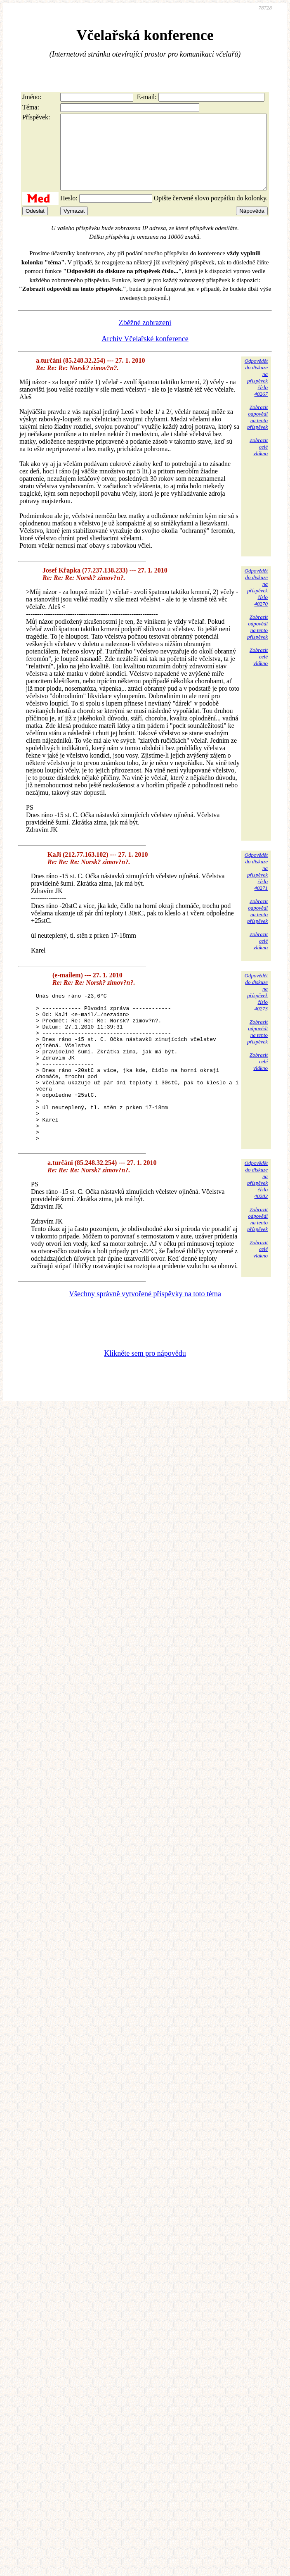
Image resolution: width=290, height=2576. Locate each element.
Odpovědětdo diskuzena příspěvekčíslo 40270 (256, 602)
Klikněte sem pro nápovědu (145, 1398)
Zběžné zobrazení (145, 337)
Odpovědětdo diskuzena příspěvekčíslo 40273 (256, 1007)
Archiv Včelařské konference (145, 353)
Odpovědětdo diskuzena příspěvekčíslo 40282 (256, 1224)
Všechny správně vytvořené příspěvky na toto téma (145, 1338)
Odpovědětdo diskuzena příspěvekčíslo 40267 (256, 392)
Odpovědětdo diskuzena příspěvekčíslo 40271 (256, 886)
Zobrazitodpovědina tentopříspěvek (257, 432)
